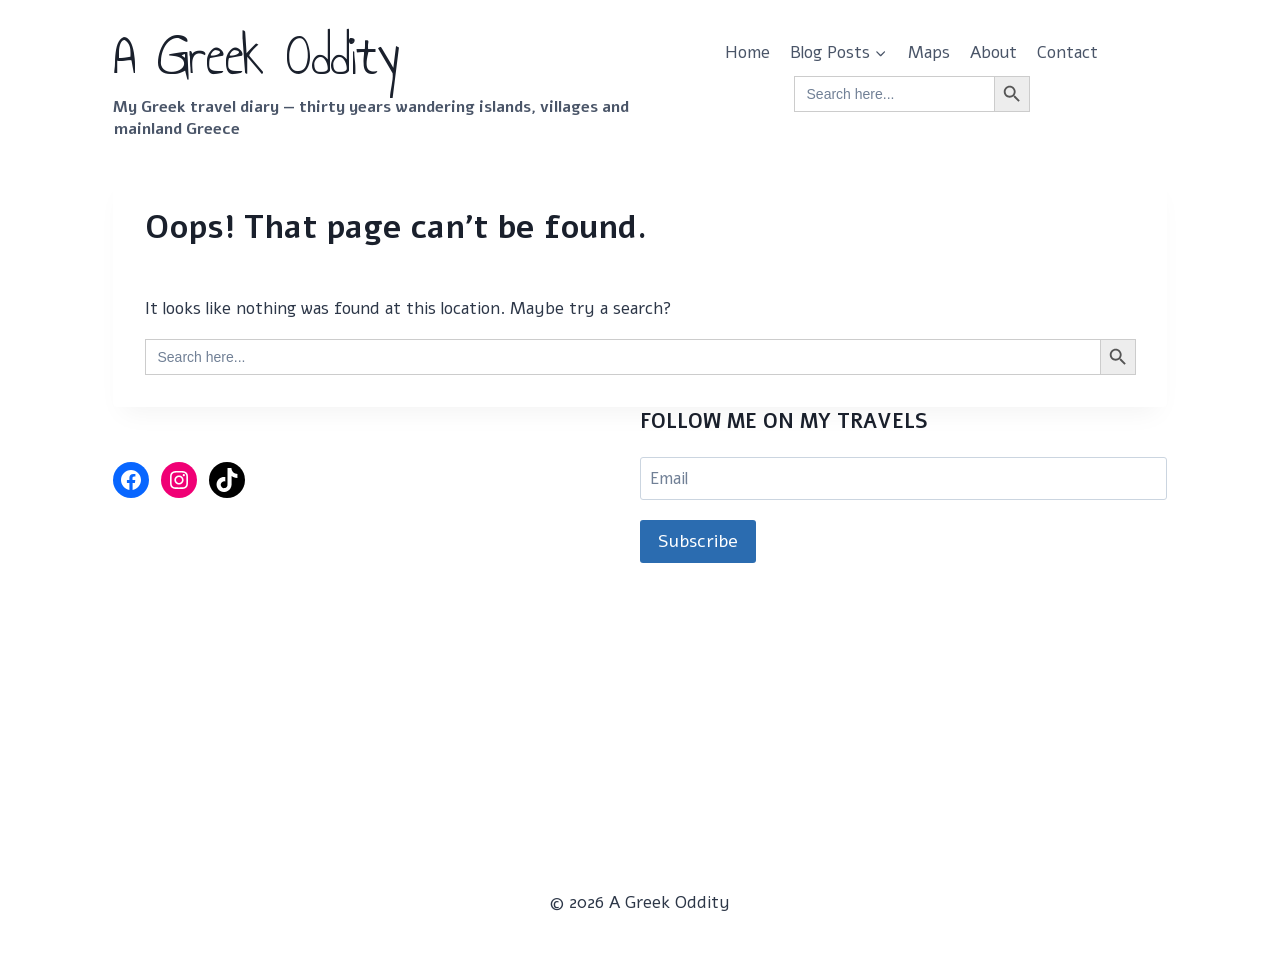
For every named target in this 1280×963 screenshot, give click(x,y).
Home (747, 52)
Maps (929, 52)
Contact (1067, 52)
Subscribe (698, 541)
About (993, 52)
